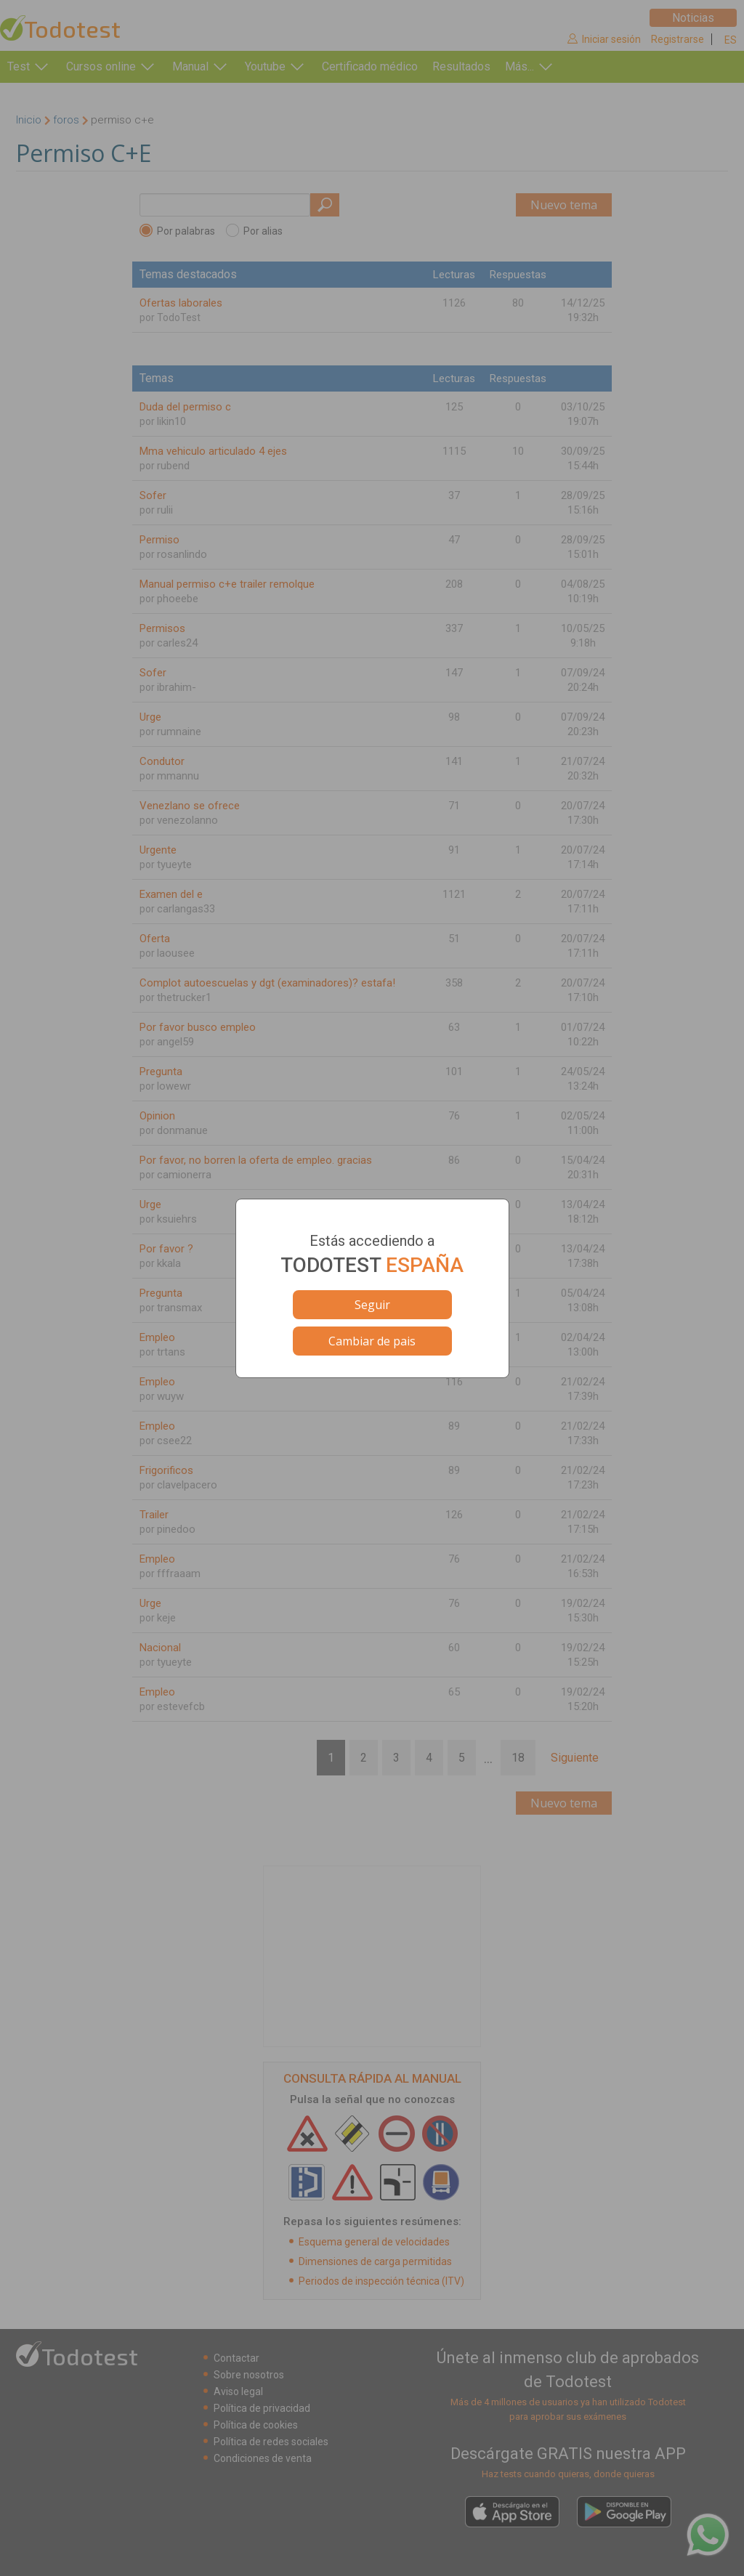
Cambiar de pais (372, 1341)
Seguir (372, 1305)
